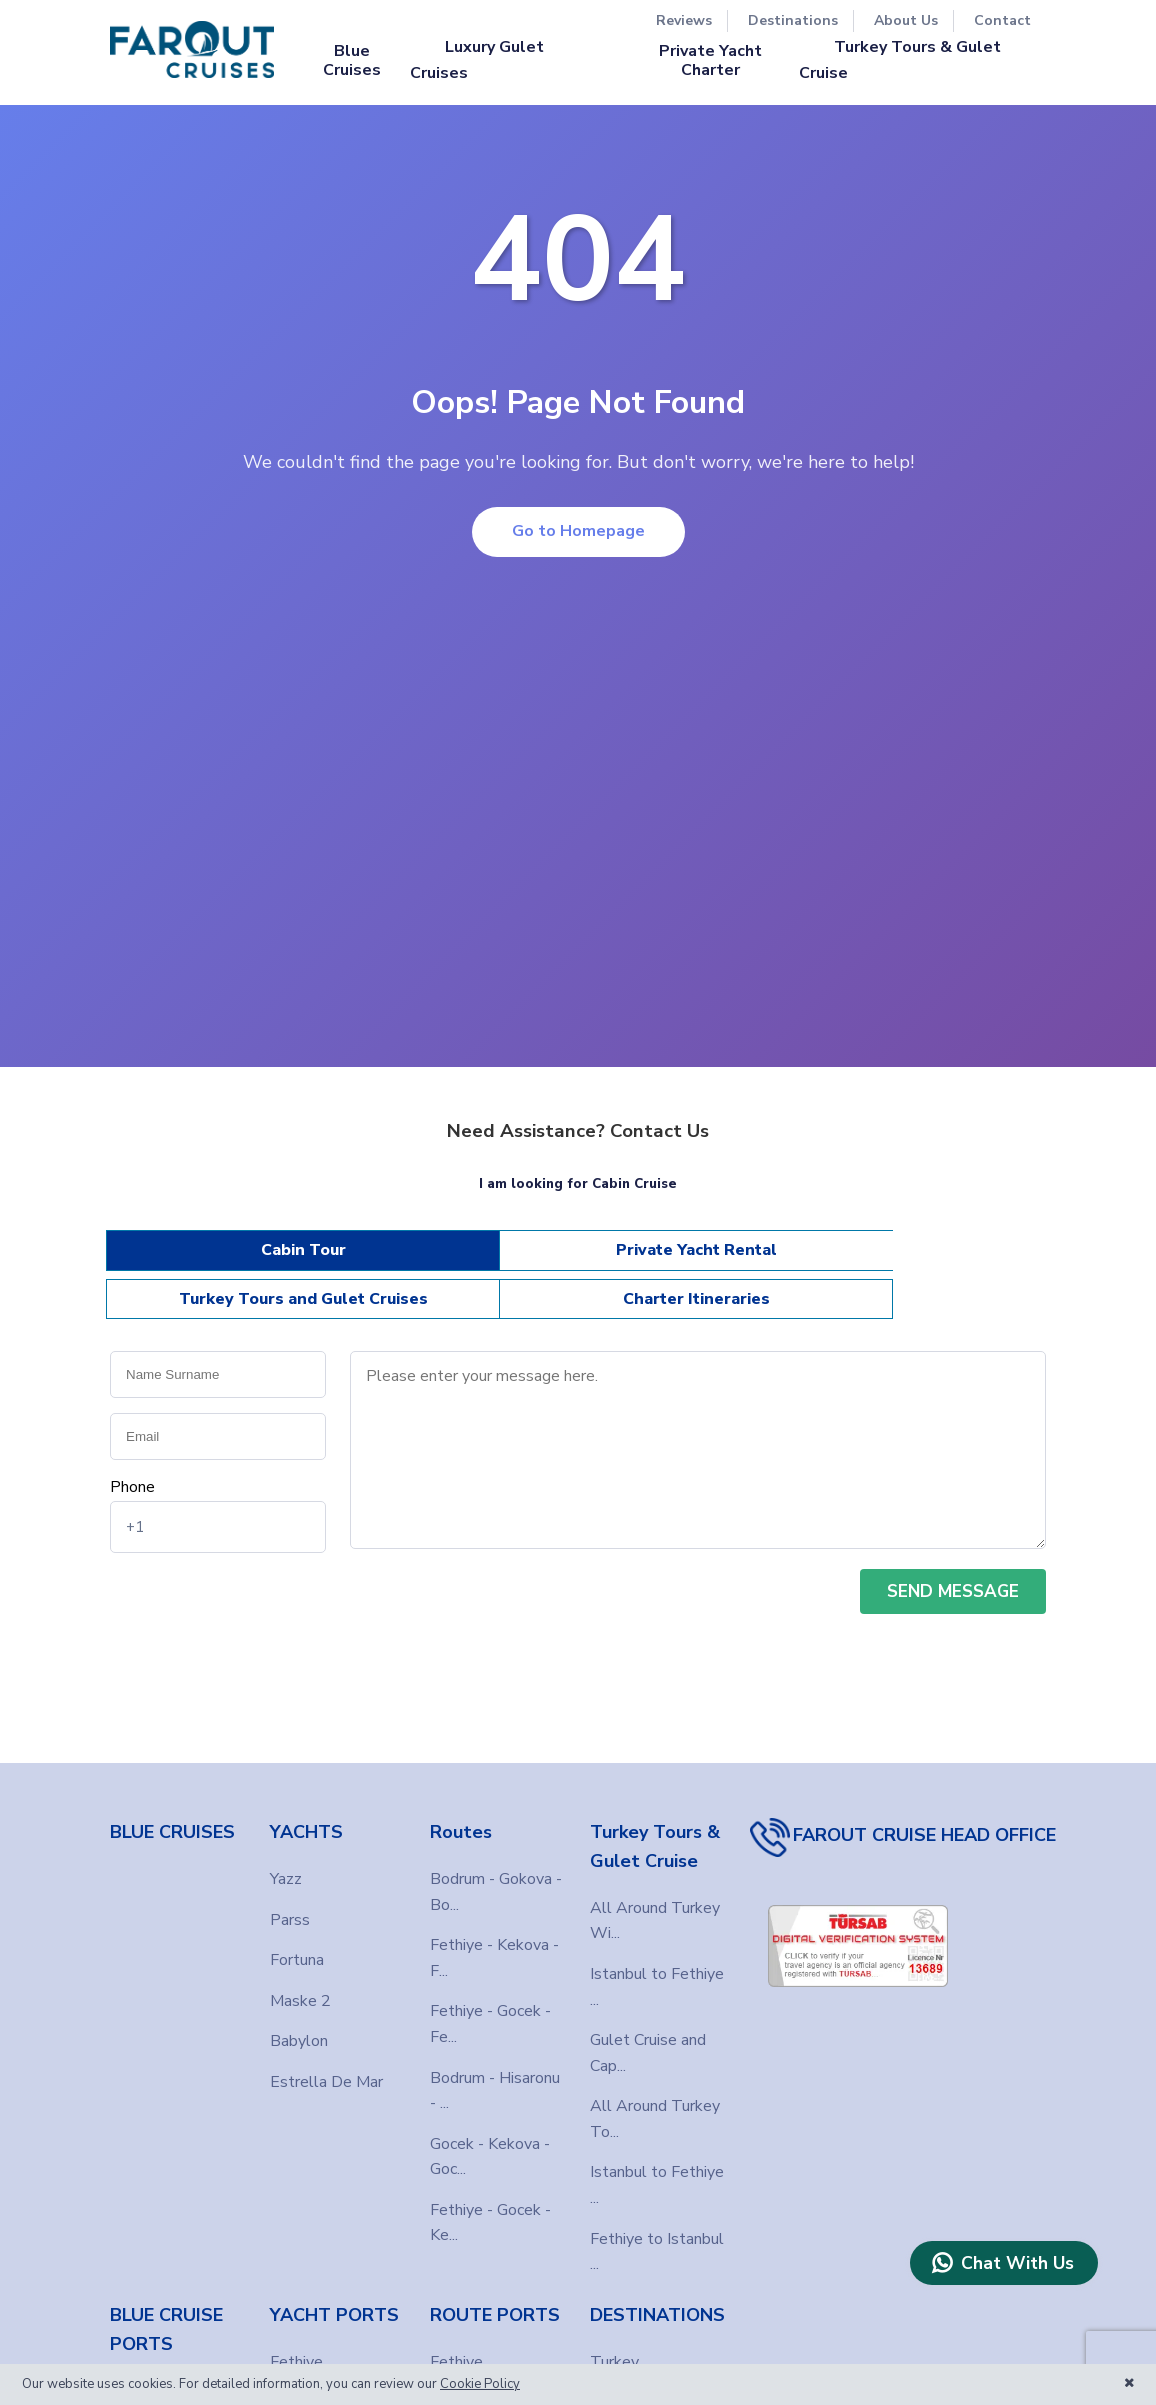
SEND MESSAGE (953, 1561)
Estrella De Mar (326, 2052)
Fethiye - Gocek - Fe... (490, 1994)
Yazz (286, 1849)
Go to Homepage (578, 531)
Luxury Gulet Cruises (477, 60)
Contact (1002, 20)
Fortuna (297, 1930)
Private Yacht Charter (710, 60)
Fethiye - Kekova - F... (494, 1928)
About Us (906, 20)
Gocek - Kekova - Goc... (490, 2127)
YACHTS (306, 1802)
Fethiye (136, 2360)
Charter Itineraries (932, 1259)
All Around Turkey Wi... (655, 1891)
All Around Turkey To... (655, 2089)
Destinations (793, 20)
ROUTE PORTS (495, 2285)
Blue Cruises (352, 60)
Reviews (684, 20)
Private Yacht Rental (460, 1259)
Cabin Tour (224, 1259)
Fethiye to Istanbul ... (657, 2222)
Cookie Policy (480, 2384)
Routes (461, 1802)
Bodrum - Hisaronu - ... (495, 2061)
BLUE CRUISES (172, 1802)
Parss (290, 1890)
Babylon (299, 2011)
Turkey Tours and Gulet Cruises (697, 1259)
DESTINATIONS (657, 2285)
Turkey (614, 2332)
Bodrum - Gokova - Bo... (496, 1862)
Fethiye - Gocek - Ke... (490, 2193)
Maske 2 (300, 1971)
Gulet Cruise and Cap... (648, 2023)
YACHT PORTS (334, 2285)
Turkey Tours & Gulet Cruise (900, 60)
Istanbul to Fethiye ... (657, 1957)
